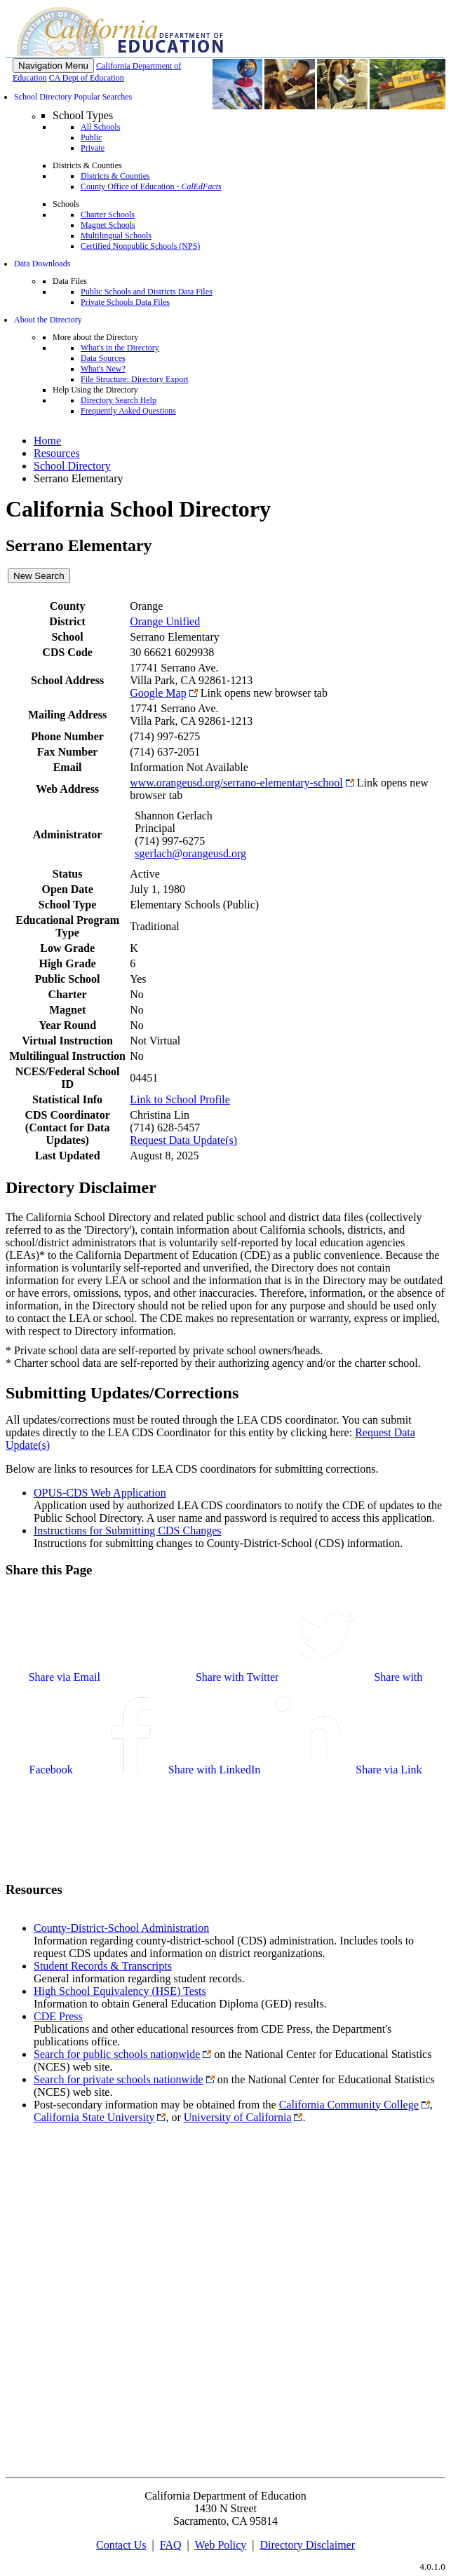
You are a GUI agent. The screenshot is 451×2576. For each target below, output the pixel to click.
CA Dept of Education (86, 78)
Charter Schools (108, 214)
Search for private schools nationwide (118, 2079)
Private (93, 148)
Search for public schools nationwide (117, 2054)
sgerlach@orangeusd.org (190, 853)
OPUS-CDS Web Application (100, 1493)
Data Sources (103, 358)
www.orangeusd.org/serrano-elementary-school (236, 783)
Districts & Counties (115, 176)
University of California (238, 2117)
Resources (57, 453)
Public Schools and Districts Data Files (147, 292)
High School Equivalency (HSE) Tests (120, 1991)
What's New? (103, 369)
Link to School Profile (180, 1099)
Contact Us (121, 2545)
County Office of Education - (151, 186)
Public (91, 137)
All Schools (100, 127)
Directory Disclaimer (308, 2545)
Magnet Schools (108, 225)
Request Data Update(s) (183, 1140)
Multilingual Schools (116, 235)
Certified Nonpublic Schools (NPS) (140, 246)
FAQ (171, 2545)
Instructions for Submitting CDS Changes (128, 1530)
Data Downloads (42, 263)
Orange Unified (165, 621)
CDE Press (58, 2016)
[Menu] (53, 65)
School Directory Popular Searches (73, 97)
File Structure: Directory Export (135, 379)
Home (47, 441)
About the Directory (48, 320)
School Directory (72, 466)
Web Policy (220, 2545)
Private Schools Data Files (125, 302)
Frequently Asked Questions (128, 411)
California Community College (349, 2105)
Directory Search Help (118, 400)
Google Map (158, 693)
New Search (39, 576)
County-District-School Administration (121, 1928)
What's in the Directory (120, 348)
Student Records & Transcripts (103, 1966)
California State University (94, 2117)
